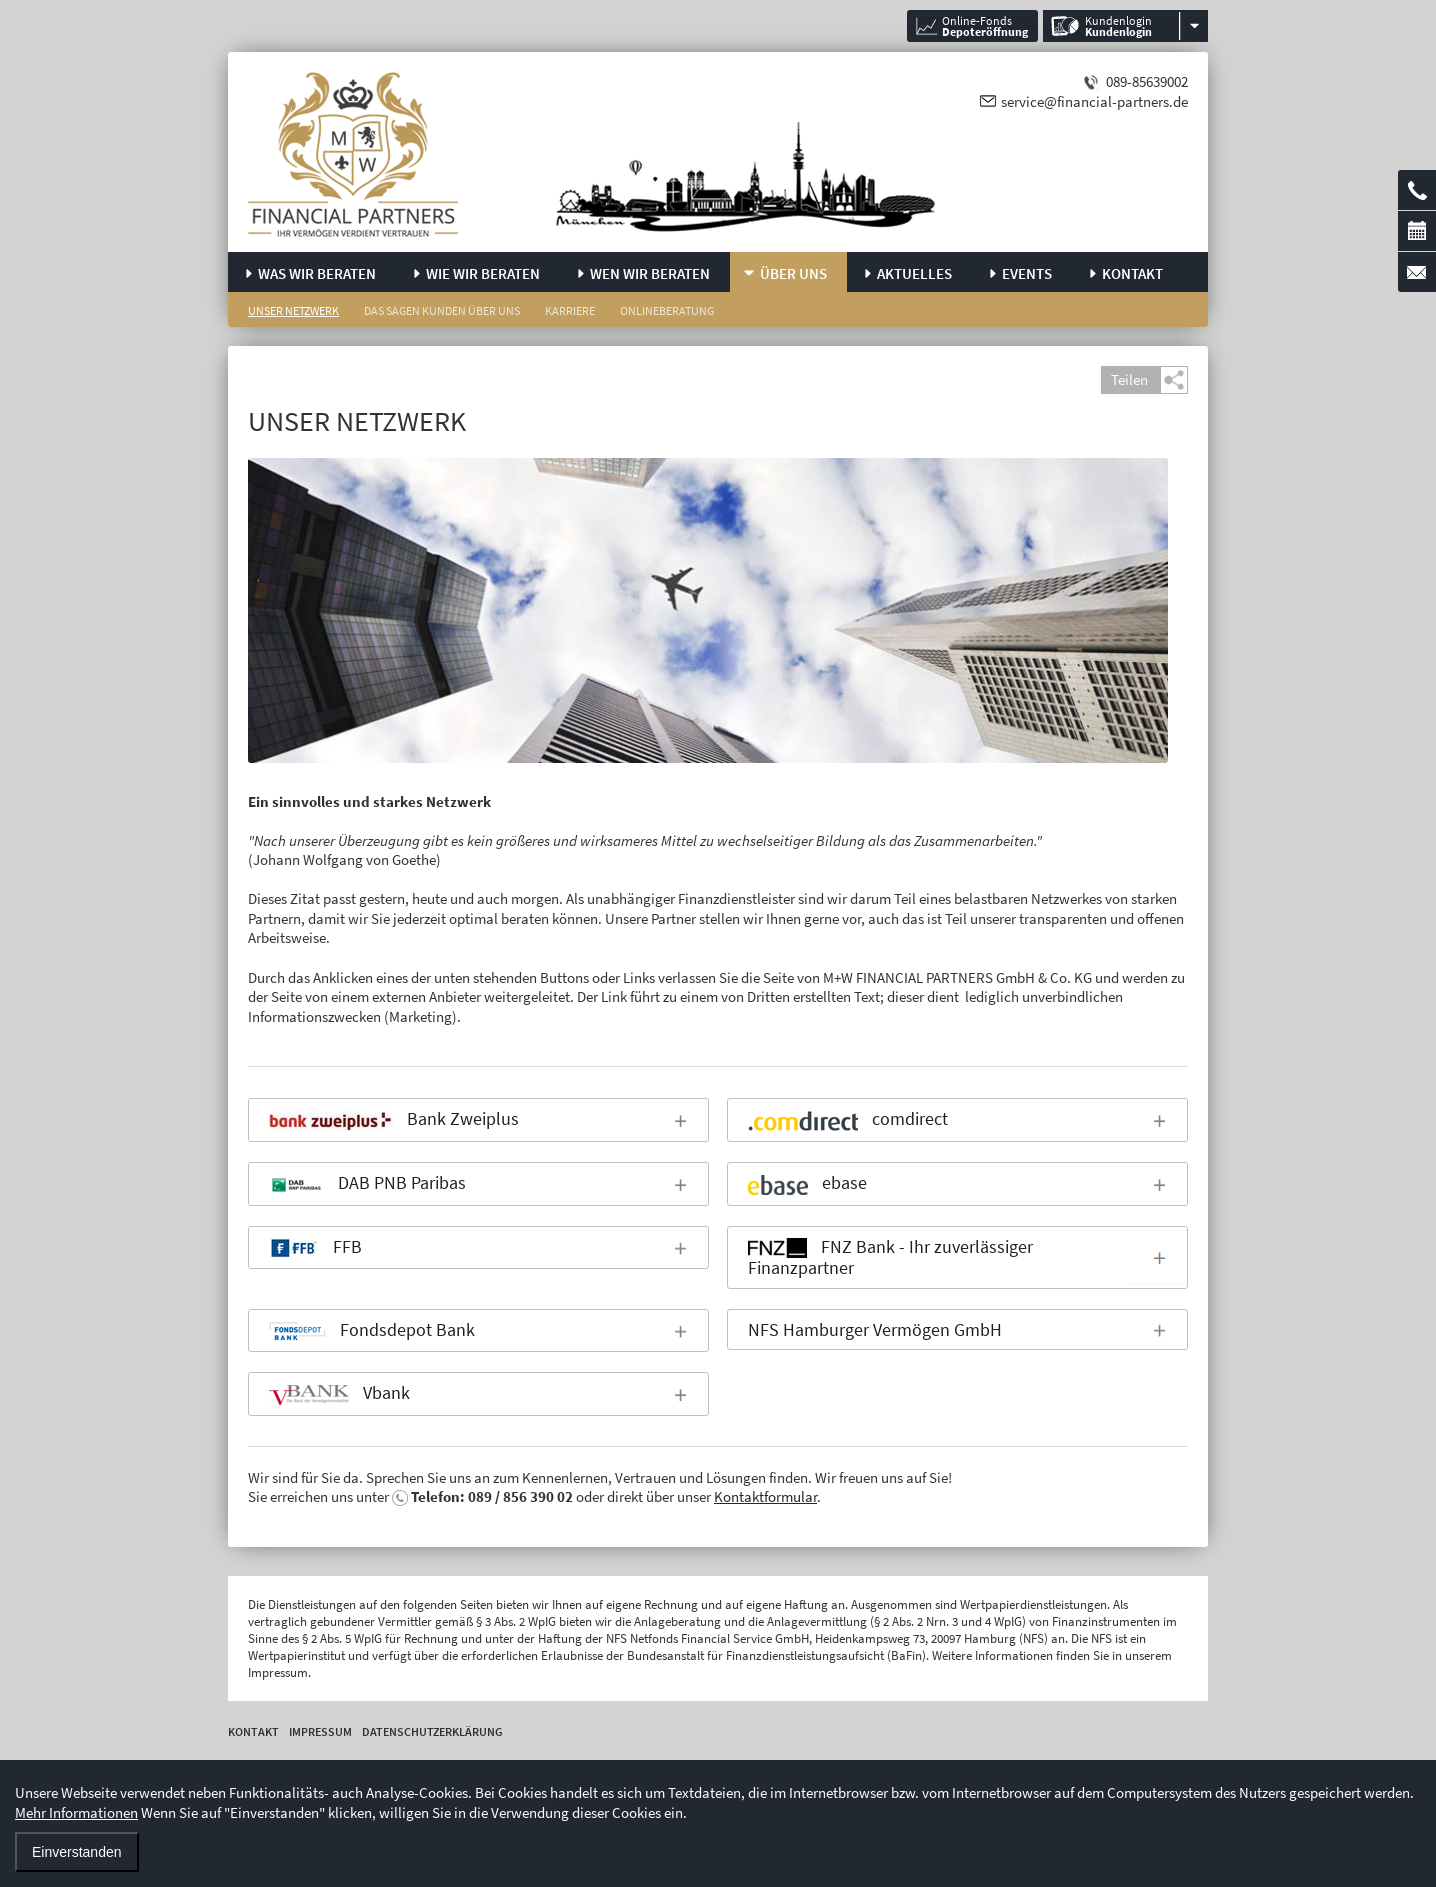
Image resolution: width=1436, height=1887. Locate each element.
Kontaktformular (765, 1496)
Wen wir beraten (650, 273)
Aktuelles (914, 273)
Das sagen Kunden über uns (442, 310)
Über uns (793, 273)
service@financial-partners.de (1094, 101)
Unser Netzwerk (293, 310)
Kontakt (1132, 273)
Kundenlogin (1118, 26)
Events (1027, 273)
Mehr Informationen (76, 1812)
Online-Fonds (985, 26)
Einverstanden (77, 1852)
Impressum (320, 1731)
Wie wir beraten (483, 273)
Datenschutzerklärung (432, 1731)
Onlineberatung (667, 310)
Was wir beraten (317, 273)
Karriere (570, 310)
